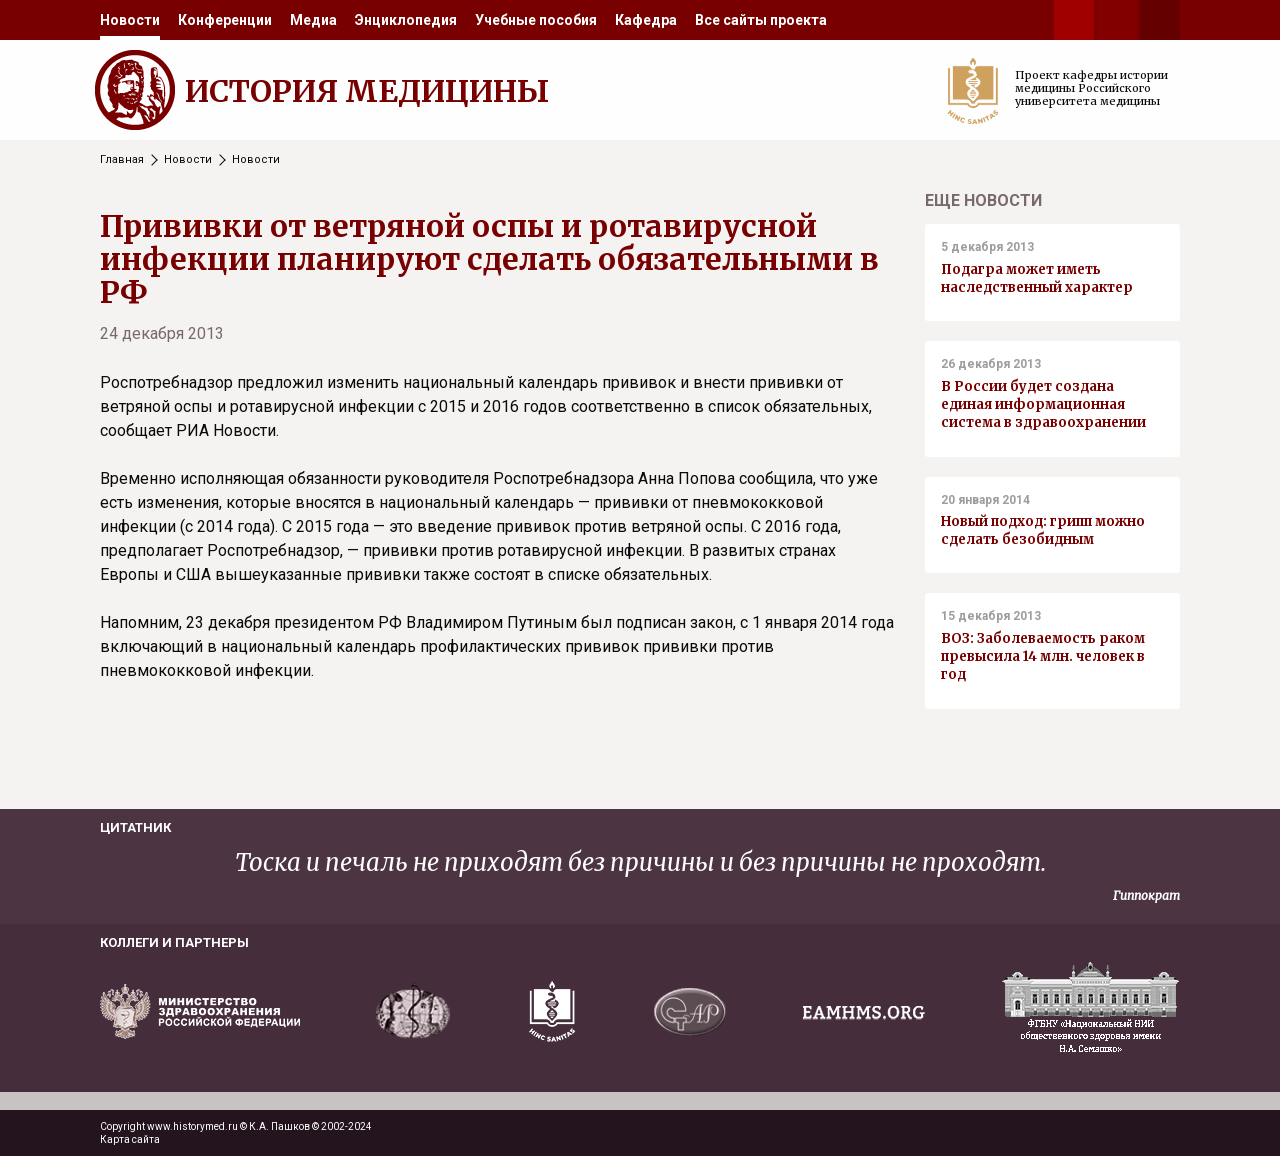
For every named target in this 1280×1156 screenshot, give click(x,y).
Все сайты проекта (761, 20)
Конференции (225, 20)
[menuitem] (130, 20)
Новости (130, 20)
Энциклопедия (406, 20)
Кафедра (646, 20)
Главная (122, 159)
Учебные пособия (536, 20)
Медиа (313, 20)
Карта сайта (130, 1139)
